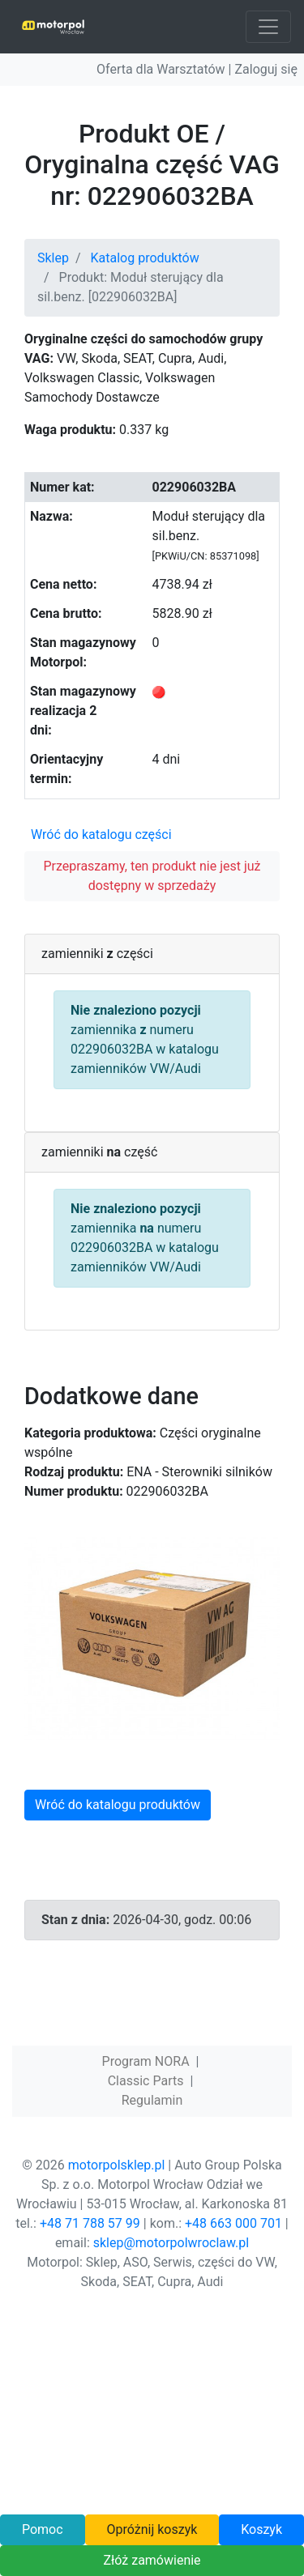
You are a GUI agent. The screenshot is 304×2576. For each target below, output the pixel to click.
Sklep (53, 258)
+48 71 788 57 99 (90, 2223)
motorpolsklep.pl (116, 2165)
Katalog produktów (145, 258)
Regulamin (152, 2100)
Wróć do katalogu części (101, 834)
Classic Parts (146, 2080)
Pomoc (42, 2529)
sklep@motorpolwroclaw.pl (171, 2242)
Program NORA (146, 2061)
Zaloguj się (266, 69)
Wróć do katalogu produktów (117, 1804)
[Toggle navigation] (268, 27)
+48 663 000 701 (233, 2223)
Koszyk (261, 2529)
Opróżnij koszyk (151, 2529)
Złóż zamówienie (151, 2560)
